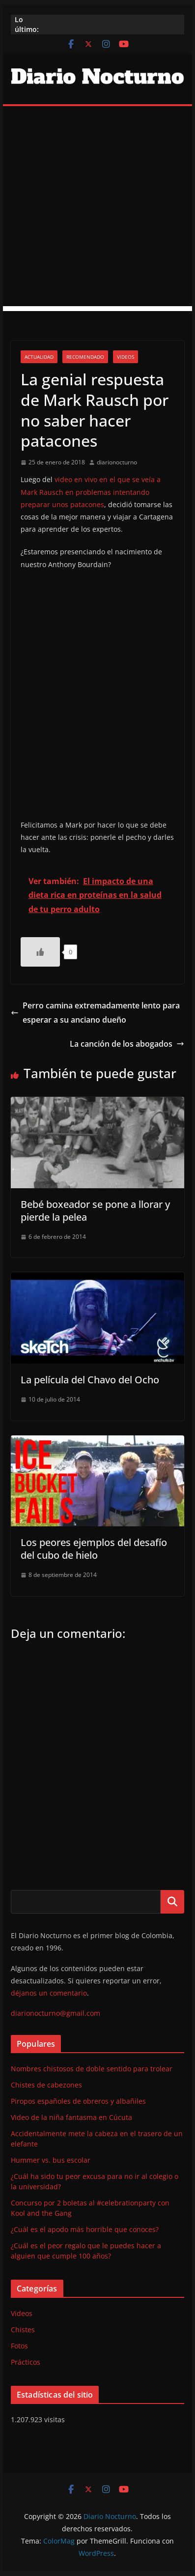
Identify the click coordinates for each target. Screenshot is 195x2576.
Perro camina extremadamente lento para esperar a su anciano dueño (95, 1012)
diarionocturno (117, 462)
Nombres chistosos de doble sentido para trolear (91, 2068)
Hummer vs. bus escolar (50, 2160)
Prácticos (25, 2362)
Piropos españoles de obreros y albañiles (78, 2101)
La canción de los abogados (127, 1043)
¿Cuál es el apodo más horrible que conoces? (85, 2229)
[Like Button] (40, 952)
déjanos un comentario (49, 1993)
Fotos (19, 2345)
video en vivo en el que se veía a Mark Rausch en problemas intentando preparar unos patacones (91, 492)
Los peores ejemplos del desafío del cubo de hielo (94, 1549)
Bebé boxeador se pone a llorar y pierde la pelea (95, 1211)
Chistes (23, 2329)
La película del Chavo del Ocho (90, 1379)
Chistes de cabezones (46, 2084)
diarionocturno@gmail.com (55, 2013)
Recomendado (85, 356)
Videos (125, 356)
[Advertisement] (97, 208)
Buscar (172, 1901)
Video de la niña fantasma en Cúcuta (71, 2117)
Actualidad (39, 356)
